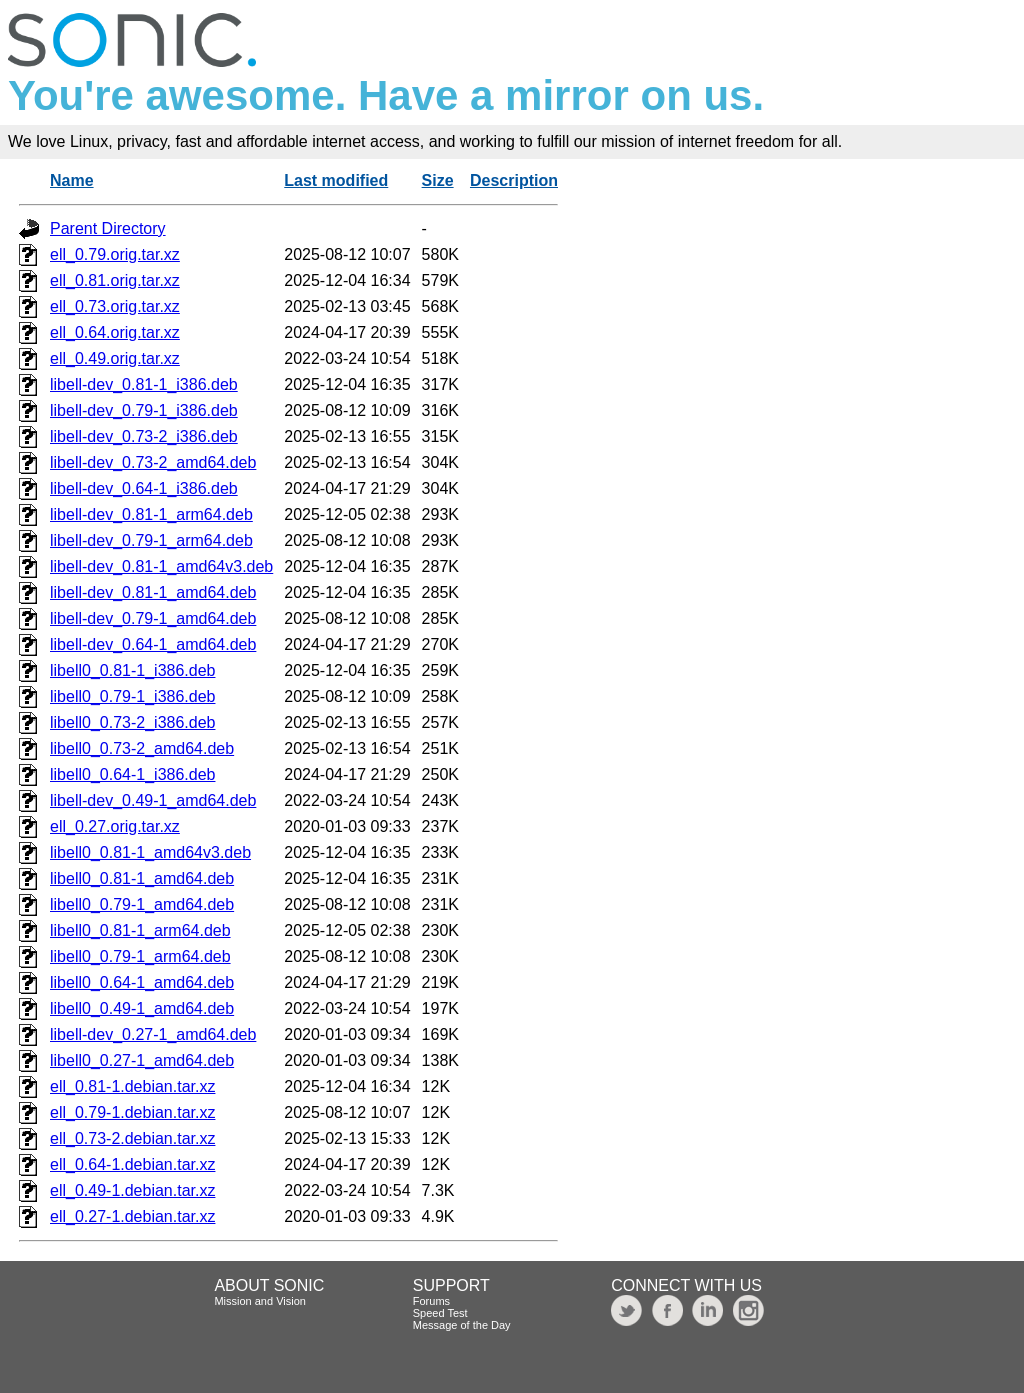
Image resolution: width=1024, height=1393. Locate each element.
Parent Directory (108, 228)
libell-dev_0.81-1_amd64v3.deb (161, 566)
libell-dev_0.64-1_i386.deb (144, 488)
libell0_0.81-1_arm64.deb (140, 930)
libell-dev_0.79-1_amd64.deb (153, 618)
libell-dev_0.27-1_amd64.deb (153, 1034)
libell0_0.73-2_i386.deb (132, 722)
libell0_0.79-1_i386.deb (132, 696)
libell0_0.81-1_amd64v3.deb (150, 852)
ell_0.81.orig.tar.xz (115, 280)
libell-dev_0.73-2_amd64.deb (153, 462)
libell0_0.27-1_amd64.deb (142, 1060)
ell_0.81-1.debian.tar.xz (132, 1086)
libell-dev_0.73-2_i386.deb (144, 436)
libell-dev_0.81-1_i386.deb (144, 384)
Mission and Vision (260, 1301)
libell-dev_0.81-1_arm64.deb (151, 514)
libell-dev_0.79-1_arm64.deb (151, 540)
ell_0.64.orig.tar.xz (115, 332)
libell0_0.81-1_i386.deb (132, 670)
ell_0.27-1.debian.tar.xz (132, 1216)
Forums (431, 1301)
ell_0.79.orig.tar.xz (115, 254)
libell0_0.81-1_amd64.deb (142, 878)
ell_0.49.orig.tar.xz (115, 358)
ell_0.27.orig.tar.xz (115, 826)
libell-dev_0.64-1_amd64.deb (153, 644)
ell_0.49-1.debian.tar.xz (132, 1190)
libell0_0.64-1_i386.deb (132, 774)
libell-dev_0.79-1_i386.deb (144, 410)
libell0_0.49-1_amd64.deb (142, 1008)
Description (514, 180)
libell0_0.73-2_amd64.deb (142, 748)
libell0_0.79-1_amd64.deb (142, 904)
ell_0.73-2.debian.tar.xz (132, 1138)
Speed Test (440, 1313)
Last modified (336, 180)
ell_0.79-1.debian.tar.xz (132, 1112)
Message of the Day (462, 1325)
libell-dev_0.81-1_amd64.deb (153, 592)
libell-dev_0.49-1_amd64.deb (153, 800)
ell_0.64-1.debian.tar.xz (132, 1164)
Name (72, 180)
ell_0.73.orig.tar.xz (115, 306)
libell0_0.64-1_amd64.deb (142, 982)
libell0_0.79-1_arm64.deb (140, 956)
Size (438, 180)
